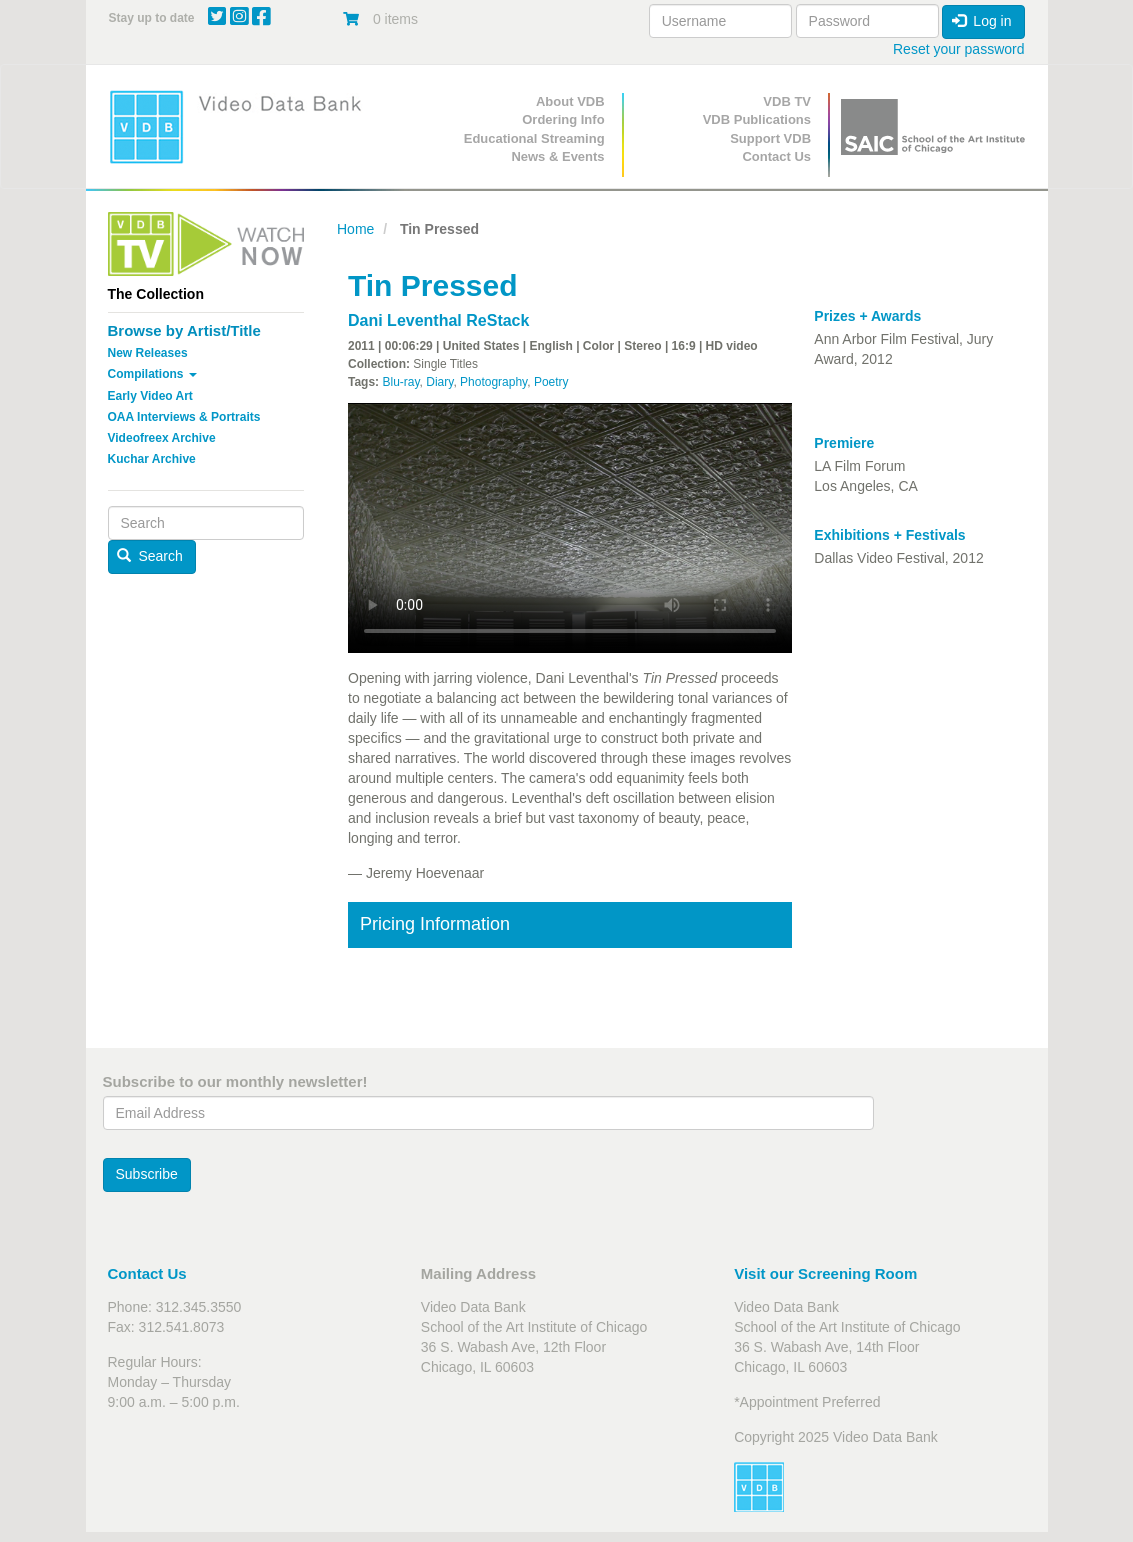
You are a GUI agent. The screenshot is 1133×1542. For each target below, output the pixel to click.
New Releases (148, 353)
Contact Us (776, 156)
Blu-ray (400, 382)
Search (150, 556)
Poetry (551, 382)
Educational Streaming (534, 138)
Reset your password (959, 49)
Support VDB (770, 138)
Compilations (152, 374)
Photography (493, 382)
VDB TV (787, 101)
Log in (982, 21)
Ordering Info (563, 119)
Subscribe (147, 1174)
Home (355, 229)
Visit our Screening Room (825, 1273)
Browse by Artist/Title (184, 330)
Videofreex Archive (162, 438)
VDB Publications (757, 119)
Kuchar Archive (152, 459)
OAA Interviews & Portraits (184, 417)
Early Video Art (150, 396)
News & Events (557, 156)
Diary (439, 382)
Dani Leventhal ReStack (438, 320)
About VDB (570, 101)
